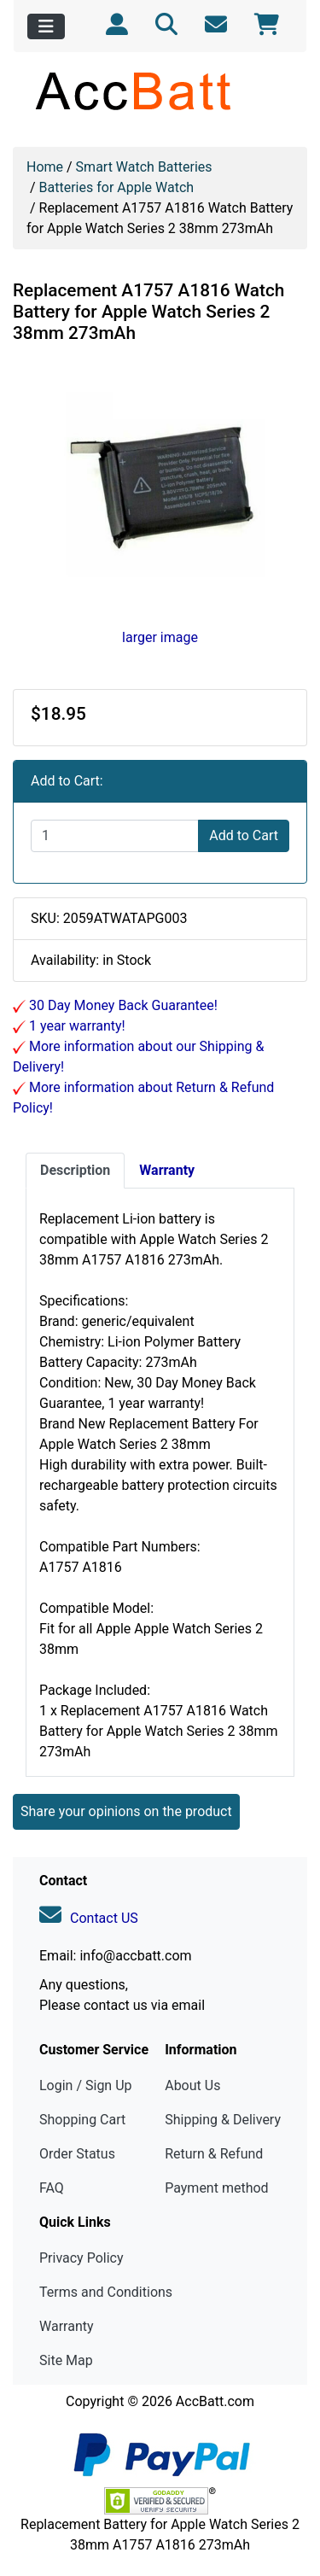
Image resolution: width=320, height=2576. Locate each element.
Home (44, 167)
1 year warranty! (75, 1026)
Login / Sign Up (85, 2085)
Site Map (66, 2360)
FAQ (51, 2188)
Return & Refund (214, 2154)
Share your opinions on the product (126, 1811)
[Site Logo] (160, 90)
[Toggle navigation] (46, 26)
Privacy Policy (81, 2258)
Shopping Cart (82, 2120)
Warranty (66, 2326)
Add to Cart (243, 835)
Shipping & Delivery (223, 2120)
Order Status (77, 2154)
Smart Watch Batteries (144, 167)
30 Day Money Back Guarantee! (122, 1005)
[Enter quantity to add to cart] (115, 836)
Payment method (216, 2188)
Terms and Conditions (105, 2292)
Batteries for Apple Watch (117, 187)
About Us (192, 2085)
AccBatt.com (215, 2401)
